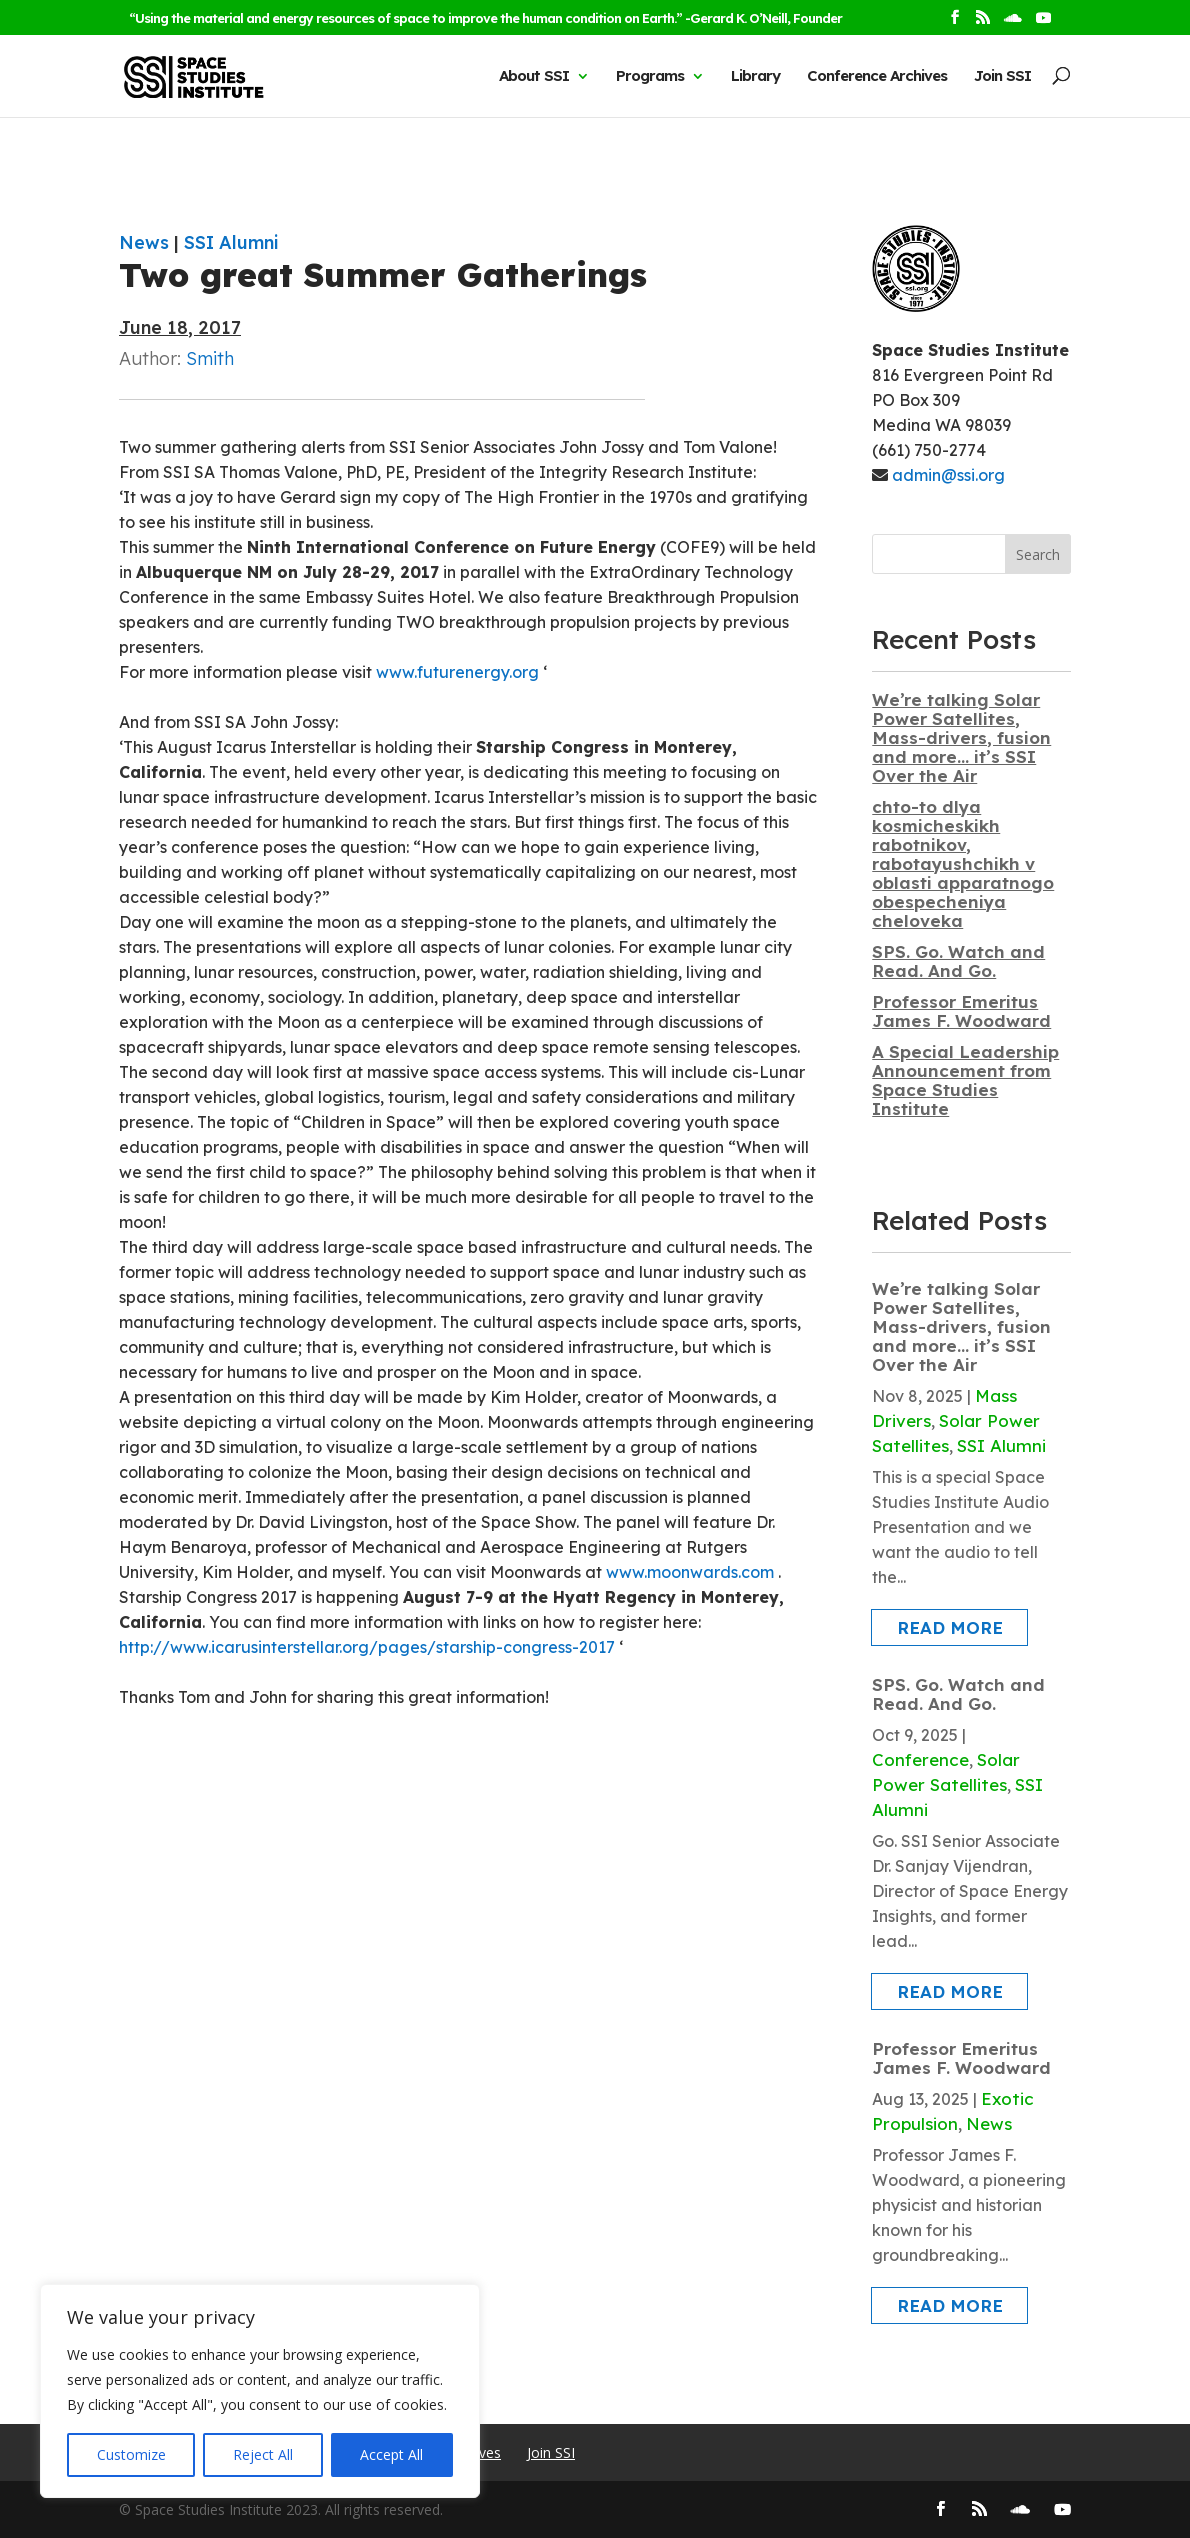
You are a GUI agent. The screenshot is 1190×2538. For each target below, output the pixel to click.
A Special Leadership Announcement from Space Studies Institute (965, 1080)
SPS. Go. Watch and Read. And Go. (958, 961)
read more (950, 1627)
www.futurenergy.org (457, 672)
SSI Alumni (231, 242)
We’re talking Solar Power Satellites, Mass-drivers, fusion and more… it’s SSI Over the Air (961, 737)
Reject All (263, 2454)
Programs (650, 76)
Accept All (391, 2454)
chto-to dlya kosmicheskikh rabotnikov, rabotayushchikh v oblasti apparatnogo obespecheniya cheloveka (963, 863)
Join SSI (1002, 76)
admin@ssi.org (948, 475)
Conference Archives (877, 76)
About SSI (534, 76)
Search (1038, 554)
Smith (210, 358)
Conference (920, 1759)
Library (755, 76)
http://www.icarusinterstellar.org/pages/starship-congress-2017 (367, 1647)
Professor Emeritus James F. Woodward (961, 1011)
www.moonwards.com (690, 1572)
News (144, 242)
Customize (131, 2454)
